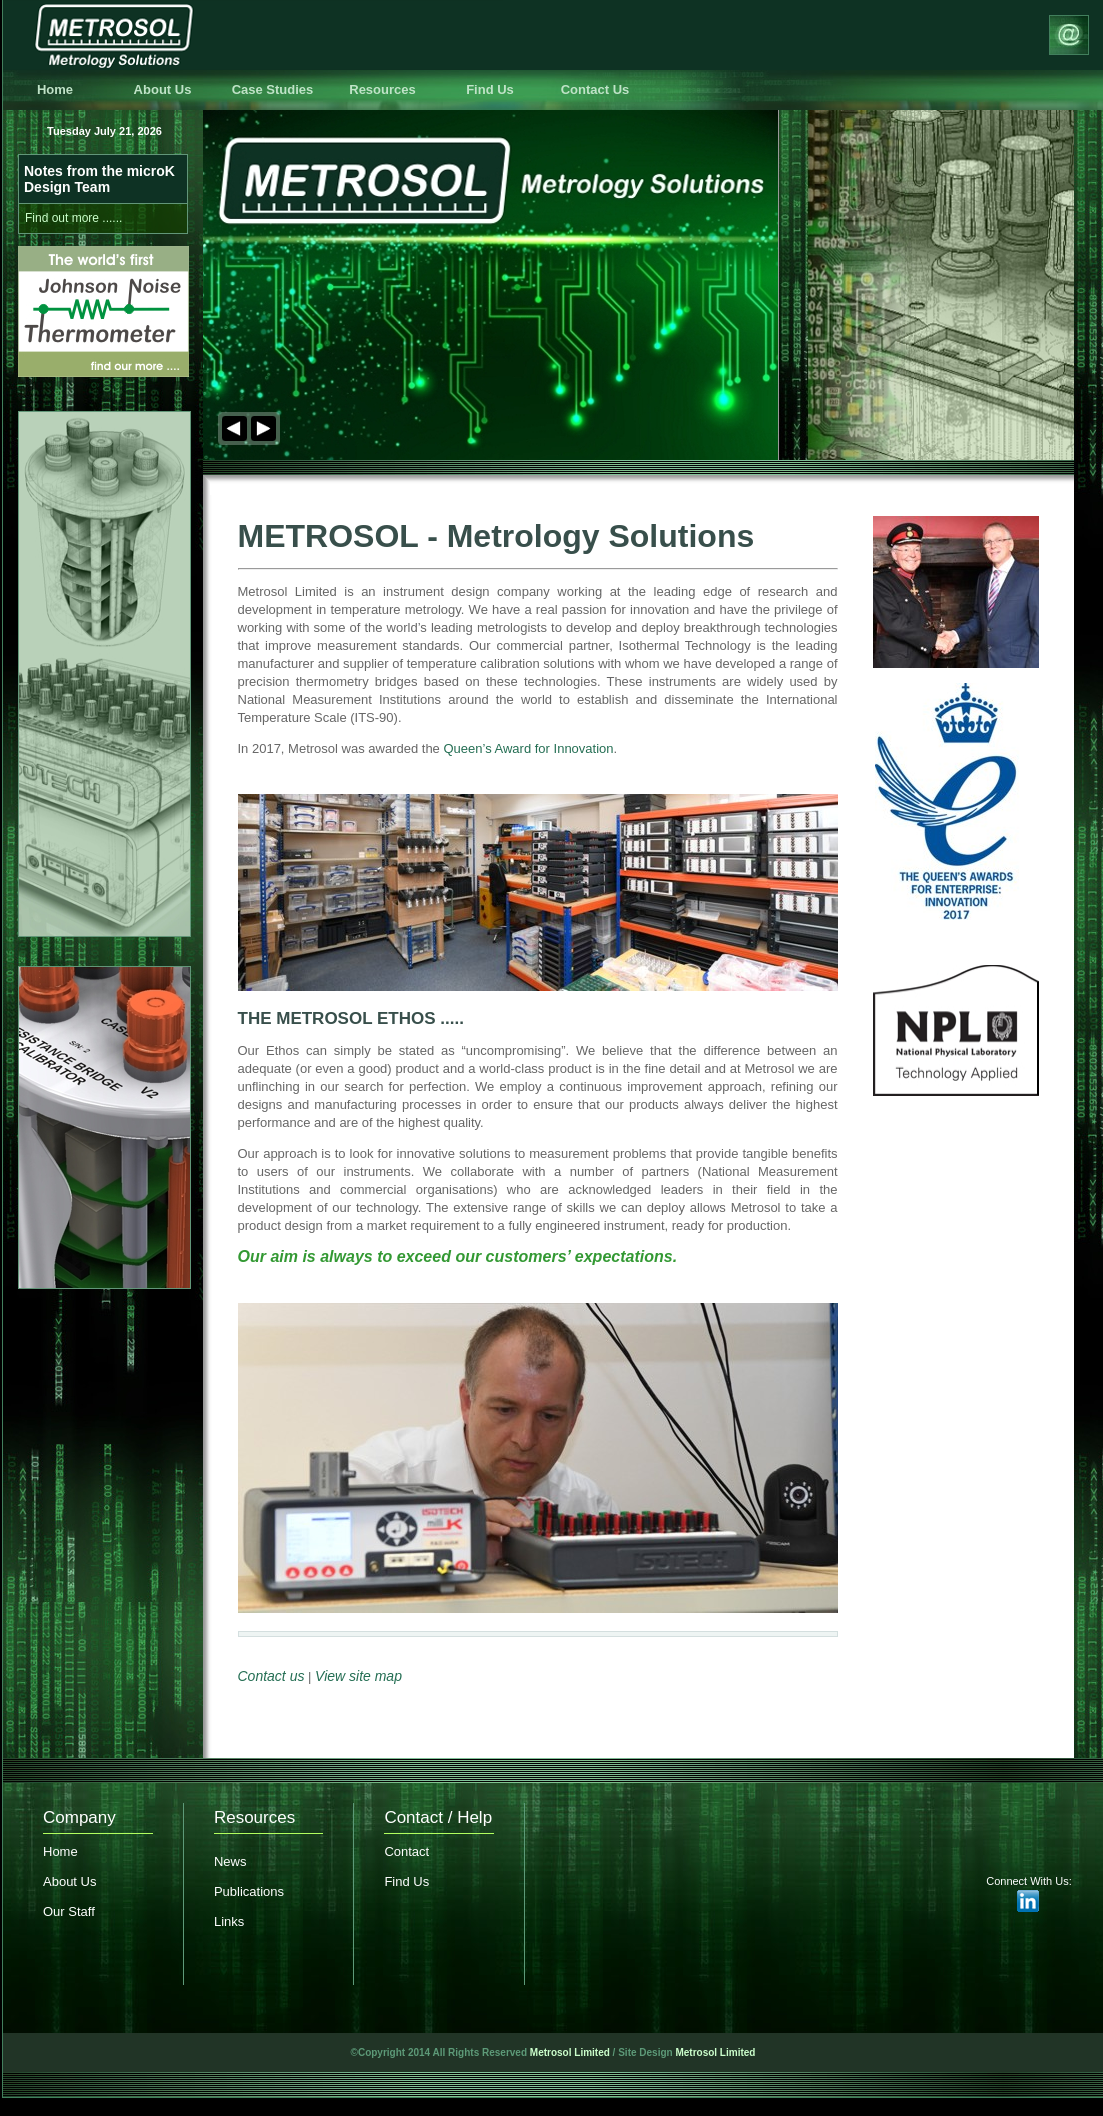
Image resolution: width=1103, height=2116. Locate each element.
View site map (358, 1676)
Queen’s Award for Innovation (528, 748)
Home (55, 89)
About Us (163, 89)
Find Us (490, 89)
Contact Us (595, 89)
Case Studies (273, 89)
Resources (382, 89)
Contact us (271, 1676)
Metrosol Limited (570, 2052)
